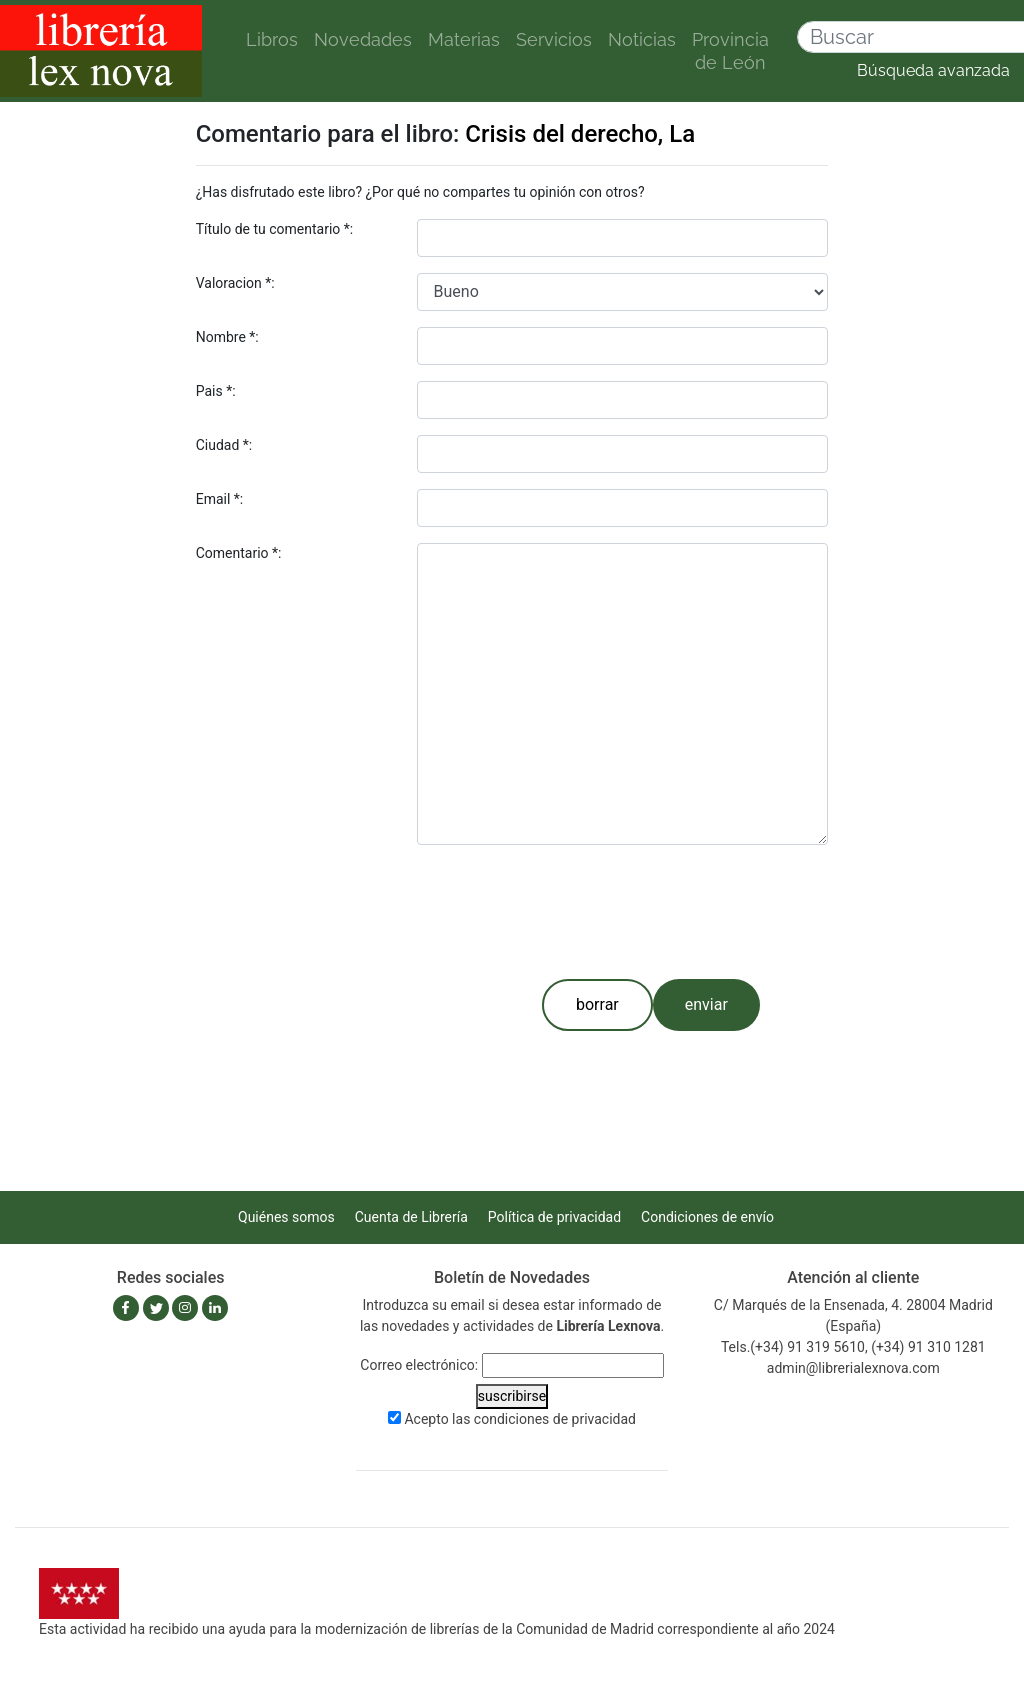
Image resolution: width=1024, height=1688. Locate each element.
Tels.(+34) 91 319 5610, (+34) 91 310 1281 (853, 1347)
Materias (464, 39)
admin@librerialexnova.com (853, 1368)
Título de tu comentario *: (275, 229)
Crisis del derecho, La (580, 134)
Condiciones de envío (707, 1217)
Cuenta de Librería (411, 1217)
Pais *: (216, 391)
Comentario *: (239, 553)
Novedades (363, 39)
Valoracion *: (235, 283)
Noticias (642, 39)
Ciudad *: (224, 445)
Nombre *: (227, 337)
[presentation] (569, 908)
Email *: (220, 499)
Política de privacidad (554, 1217)
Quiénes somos (286, 1217)
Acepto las (520, 1419)
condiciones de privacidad (555, 1419)
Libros (272, 39)
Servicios (554, 39)
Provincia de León (730, 51)
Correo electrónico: (419, 1365)
